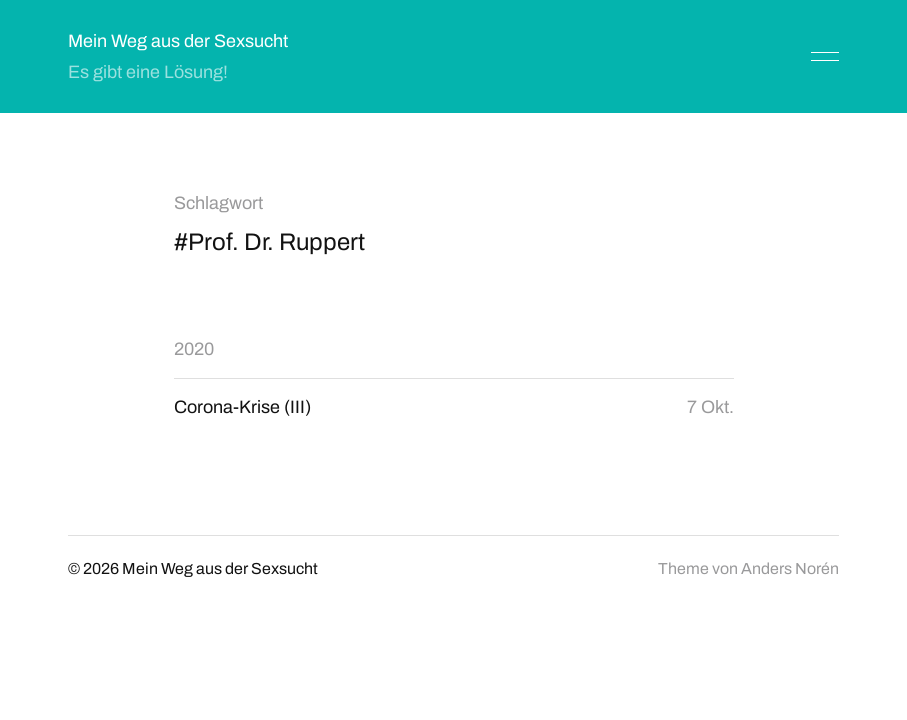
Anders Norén (790, 568)
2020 (194, 349)
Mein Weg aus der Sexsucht (178, 41)
